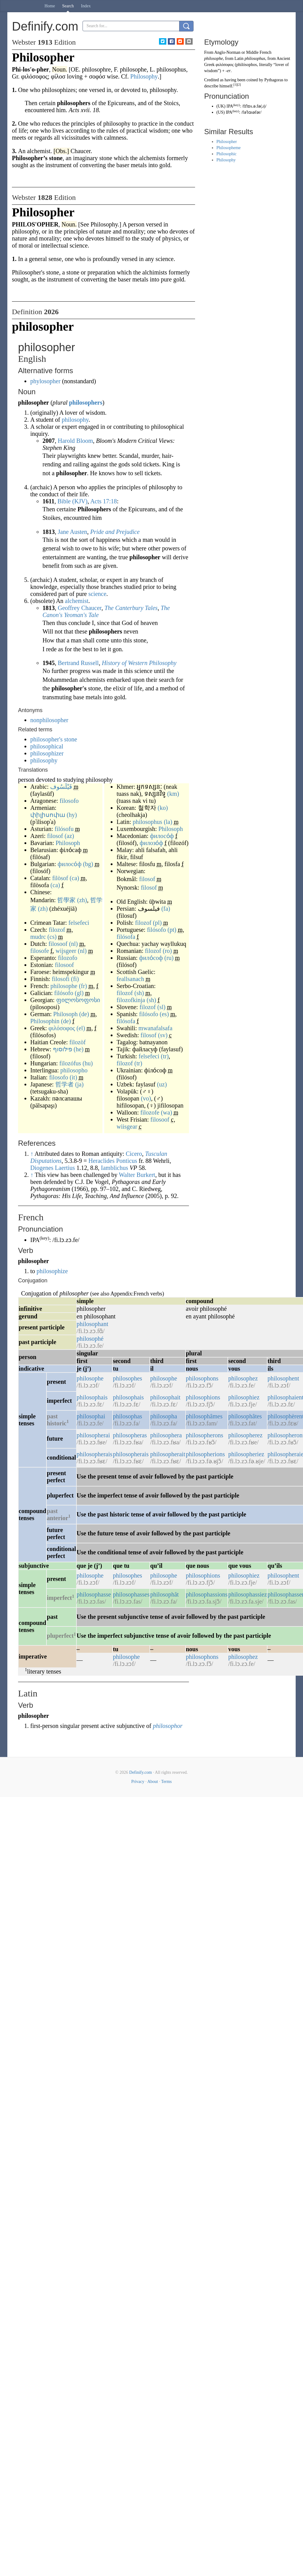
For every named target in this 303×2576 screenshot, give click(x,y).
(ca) (74, 878)
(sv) (163, 1035)
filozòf (77, 1042)
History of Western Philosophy (139, 663)
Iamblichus (114, 1167)
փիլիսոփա (47, 814)
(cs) (52, 936)
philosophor (168, 1725)
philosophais (92, 1397)
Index (86, 6)
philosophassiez (247, 1594)
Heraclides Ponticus (112, 1160)
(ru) (169, 957)
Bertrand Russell (78, 663)
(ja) (79, 1084)
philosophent (283, 1378)
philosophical (46, 746)
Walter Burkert (137, 1174)
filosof (55, 835)
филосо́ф (69, 864)
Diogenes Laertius (52, 1167)
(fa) (165, 908)
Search (68, 6)
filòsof (60, 878)
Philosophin (45, 1021)
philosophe (63, 986)
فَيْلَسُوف (61, 786)
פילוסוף (62, 1049)
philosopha (163, 1416)
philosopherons (204, 1435)
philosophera (166, 1435)
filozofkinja (130, 1000)
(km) (173, 793)
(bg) (88, 864)
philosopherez (245, 1435)
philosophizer (47, 753)
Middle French (259, 52)
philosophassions (207, 1594)
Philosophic (226, 154)
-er (228, 70)
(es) (164, 1014)
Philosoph (68, 843)
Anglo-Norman (227, 52)
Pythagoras (273, 80)
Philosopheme (228, 147)
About (152, 1781)
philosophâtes (245, 1416)
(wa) (166, 1112)
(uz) (162, 1084)
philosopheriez (246, 1454)
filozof (57, 929)
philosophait (165, 1397)
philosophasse (94, 1594)
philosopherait (167, 1454)
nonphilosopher (49, 720)
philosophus (147, 821)
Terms (166, 1781)
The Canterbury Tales (131, 607)
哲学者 (64, 1084)
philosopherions (205, 1454)
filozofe (149, 1112)
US (220, 112)
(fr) (83, 986)
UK (221, 106)
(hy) (72, 814)
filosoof (57, 943)
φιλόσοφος (61, 1028)
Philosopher (226, 141)
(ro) (167, 950)
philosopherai (93, 1435)
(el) (80, 1028)
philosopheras (130, 1435)
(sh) (139, 993)
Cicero (134, 1153)
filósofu (63, 828)
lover (279, 64)
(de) (84, 1014)
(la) (168, 821)
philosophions (203, 1397)
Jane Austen (72, 531)
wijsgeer (66, 950)
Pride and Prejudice (114, 531)
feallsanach (130, 979)
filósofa (125, 936)
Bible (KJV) (72, 501)
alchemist (76, 600)
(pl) (157, 922)
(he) (78, 1049)
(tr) (165, 1056)
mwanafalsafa (155, 1028)
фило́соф (151, 957)
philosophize (52, 1271)
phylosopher (45, 381)
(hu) (88, 1063)
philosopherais (95, 1454)
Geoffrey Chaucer (80, 607)
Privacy (137, 1781)
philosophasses (131, 1594)
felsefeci (78, 922)
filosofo (69, 800)
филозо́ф (151, 843)
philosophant (92, 1324)
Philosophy (226, 160)
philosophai (91, 1416)
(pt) (172, 929)
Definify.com (140, 1772)
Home (50, 6)
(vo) (146, 1098)
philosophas (127, 1416)
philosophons (202, 1378)
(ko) (163, 807)
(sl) (161, 1007)
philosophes (127, 1378)
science (97, 593)
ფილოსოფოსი (78, 1000)
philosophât (164, 1594)
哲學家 (66, 900)
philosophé (90, 1338)
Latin (239, 58)
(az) (69, 835)
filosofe (39, 950)
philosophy (75, 419)
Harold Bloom (75, 440)
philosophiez (243, 1397)
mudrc (38, 936)
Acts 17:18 (103, 501)
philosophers (85, 402)
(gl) (79, 993)
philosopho (73, 1070)
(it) (73, 1077)
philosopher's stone (53, 739)
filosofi (61, 979)
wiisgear (126, 1126)
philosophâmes (204, 1416)
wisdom (211, 70)
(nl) (73, 943)
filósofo (63, 993)
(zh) (82, 900)
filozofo (67, 957)
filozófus (70, 1063)
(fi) (75, 979)
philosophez (243, 1378)
